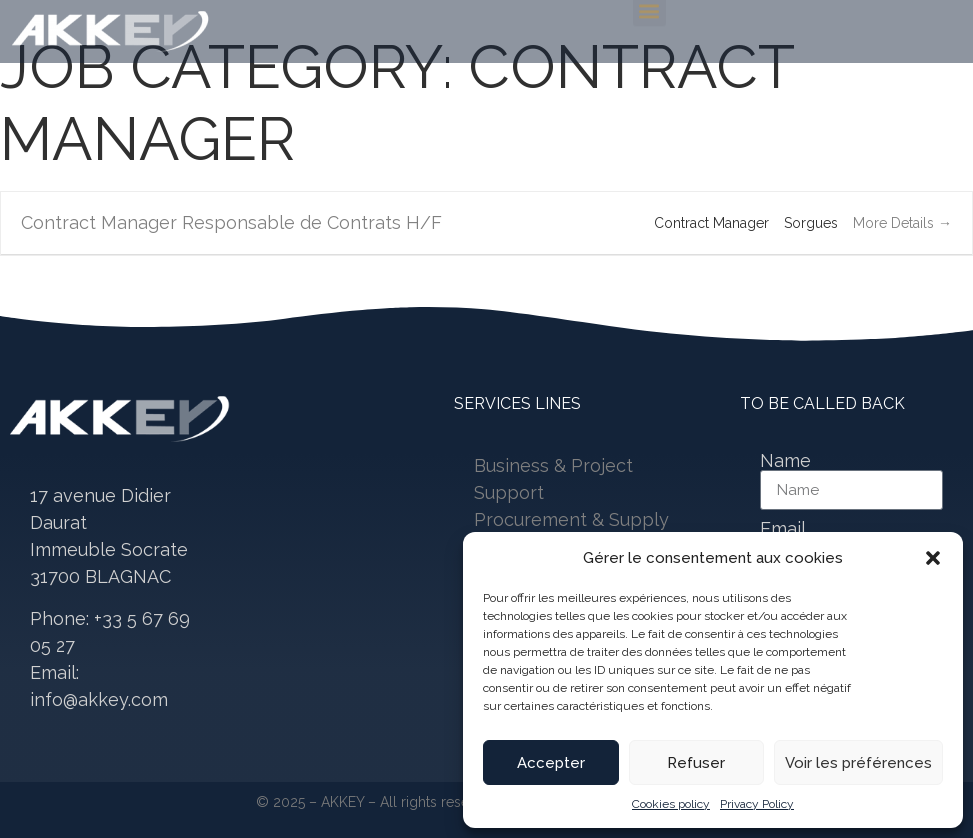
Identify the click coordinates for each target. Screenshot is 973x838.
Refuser (696, 763)
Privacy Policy (757, 804)
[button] (933, 558)
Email (783, 529)
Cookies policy (671, 804)
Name (785, 461)
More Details (902, 223)
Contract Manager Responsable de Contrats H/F (231, 222)
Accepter (551, 763)
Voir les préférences (858, 763)
